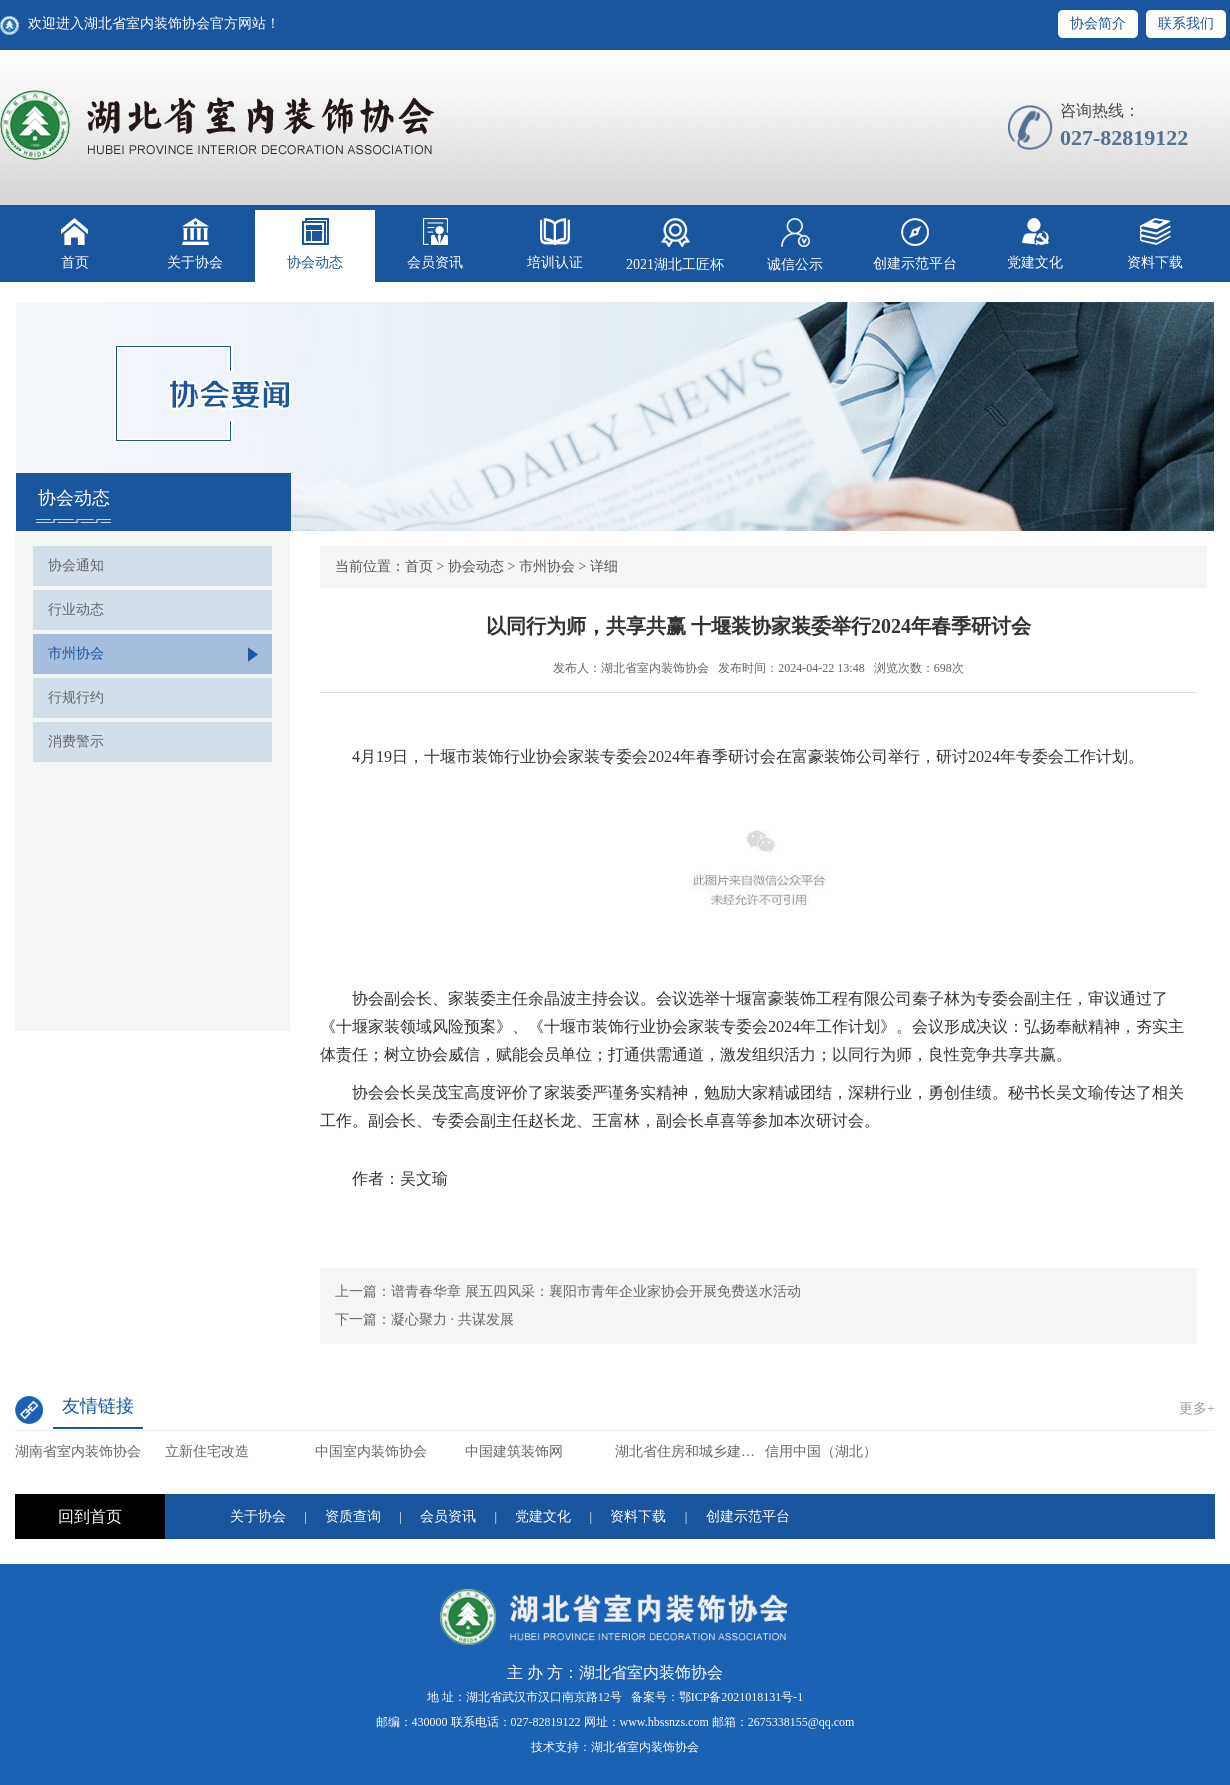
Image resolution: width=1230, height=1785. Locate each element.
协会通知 (76, 565)
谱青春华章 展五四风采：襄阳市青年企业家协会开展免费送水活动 (596, 1291)
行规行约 (76, 697)
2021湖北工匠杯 (675, 245)
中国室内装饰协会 (371, 1451)
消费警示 (76, 741)
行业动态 (76, 609)
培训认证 (555, 244)
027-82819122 (546, 1722)
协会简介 (1098, 23)
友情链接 (98, 1406)
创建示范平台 (915, 244)
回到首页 (90, 1516)
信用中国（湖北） (821, 1451)
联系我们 (1186, 23)
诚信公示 (795, 245)
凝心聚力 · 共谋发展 (452, 1319)
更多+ (1197, 1408)
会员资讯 (435, 244)
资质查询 (353, 1516)
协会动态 (315, 244)
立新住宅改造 (207, 1451)
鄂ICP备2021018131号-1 (741, 1697)
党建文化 (1035, 244)
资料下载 (1155, 244)
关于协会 (195, 244)
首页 (75, 244)
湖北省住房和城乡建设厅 (690, 1451)
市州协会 (76, 653)
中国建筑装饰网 (514, 1451)
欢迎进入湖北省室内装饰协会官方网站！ (154, 23)
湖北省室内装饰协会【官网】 (218, 125)
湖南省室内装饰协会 (78, 1451)
